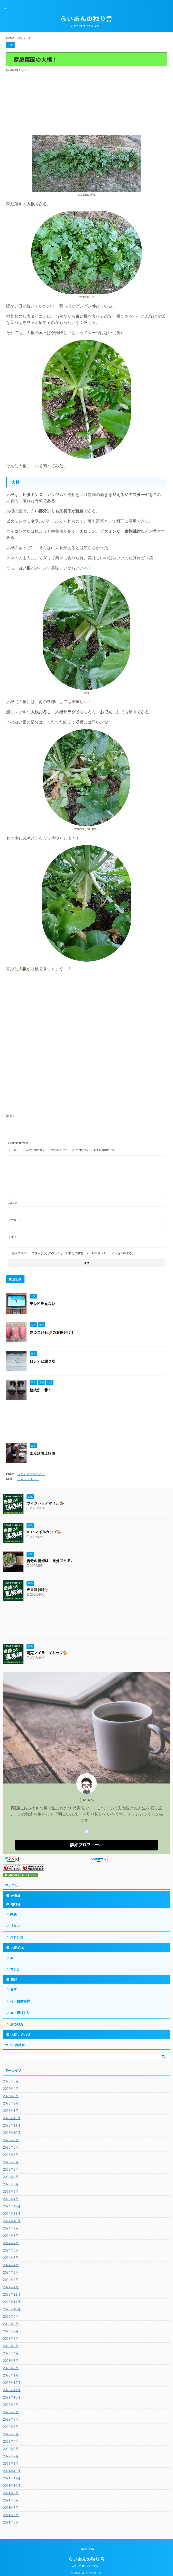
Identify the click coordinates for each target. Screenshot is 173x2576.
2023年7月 (11, 2331)
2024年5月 (11, 2257)
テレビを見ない (42, 1303)
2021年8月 (11, 2500)
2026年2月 (11, 2103)
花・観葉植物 (20, 2001)
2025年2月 (11, 2191)
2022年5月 (11, 2434)
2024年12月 (11, 2206)
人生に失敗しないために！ (86, 2565)
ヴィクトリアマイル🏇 (45, 1503)
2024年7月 (11, 2243)
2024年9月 (11, 2228)
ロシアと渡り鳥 (42, 1361)
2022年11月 (11, 2390)
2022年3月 (11, 2449)
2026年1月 (11, 2110)
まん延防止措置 (42, 1453)
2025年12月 (11, 2118)
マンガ (15, 1969)
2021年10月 (11, 2485)
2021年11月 (11, 2478)
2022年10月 (11, 2397)
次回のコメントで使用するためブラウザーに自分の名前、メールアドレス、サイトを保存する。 (73, 1253)
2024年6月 (11, 2250)
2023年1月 (11, 2375)
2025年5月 (11, 2169)
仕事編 (16, 1895)
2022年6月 (11, 2427)
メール (14, 1219)
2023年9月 (11, 2316)
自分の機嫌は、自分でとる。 (50, 1560)
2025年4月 (11, 2177)
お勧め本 (17, 1947)
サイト (12, 1236)
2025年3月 (11, 2184)
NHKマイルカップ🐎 (44, 1531)
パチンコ (16, 1937)
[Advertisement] (86, 102)
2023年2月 (11, 2368)
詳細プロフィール (86, 1845)
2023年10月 (11, 2309)
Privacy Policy (86, 2548)
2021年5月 (11, 2522)
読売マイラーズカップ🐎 (47, 1652)
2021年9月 (11, 2493)
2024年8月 (11, 2235)
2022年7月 (11, 2419)
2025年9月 (11, 2140)
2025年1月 (11, 2199)
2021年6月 (11, 2515)
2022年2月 (11, 2456)
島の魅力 (16, 2024)
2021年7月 (11, 2507)
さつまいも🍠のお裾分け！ (52, 1332)
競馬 (13, 1914)
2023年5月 (11, 2346)
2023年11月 (11, 2302)
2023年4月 (11, 2353)
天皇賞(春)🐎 (38, 1589)
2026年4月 (11, 2088)
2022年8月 (11, 2412)
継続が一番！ (41, 1389)
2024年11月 (11, 2213)
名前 (13, 1203)
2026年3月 (11, 2096)
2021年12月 (11, 2471)
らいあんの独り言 (86, 18)
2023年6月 (11, 2338)
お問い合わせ (20, 2034)
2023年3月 (11, 2360)
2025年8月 (11, 2147)
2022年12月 (11, 2382)
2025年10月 (11, 2133)
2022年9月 (11, 2405)
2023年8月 (11, 2324)
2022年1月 (11, 2463)
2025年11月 (11, 2125)
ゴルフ (15, 1925)
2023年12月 (11, 2294)
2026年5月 (11, 2081)
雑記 (14, 1979)
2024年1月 (11, 2287)
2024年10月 (11, 2221)
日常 (12, 1115)
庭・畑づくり (20, 2012)
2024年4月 (11, 2265)
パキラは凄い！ (28, 1479)
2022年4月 (11, 2441)
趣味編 (16, 1904)
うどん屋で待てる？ (31, 1474)
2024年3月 (11, 2272)
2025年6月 (11, 2162)
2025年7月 (11, 2155)
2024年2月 (11, 2280)
